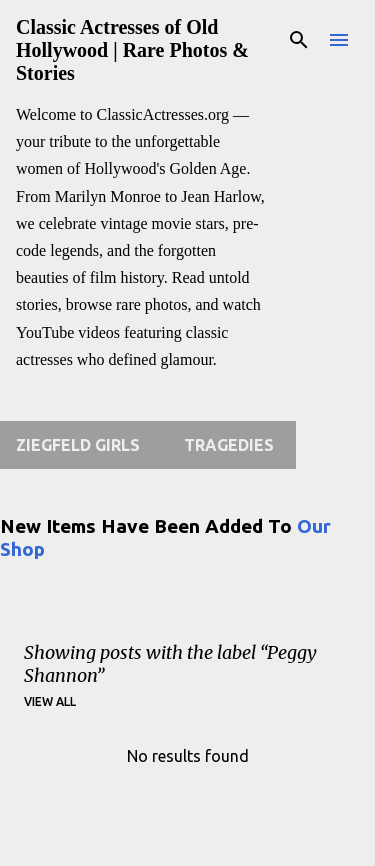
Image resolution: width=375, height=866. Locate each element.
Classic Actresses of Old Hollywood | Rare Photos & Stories (132, 50)
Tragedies (229, 445)
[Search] (299, 40)
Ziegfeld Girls (78, 445)
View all (50, 701)
